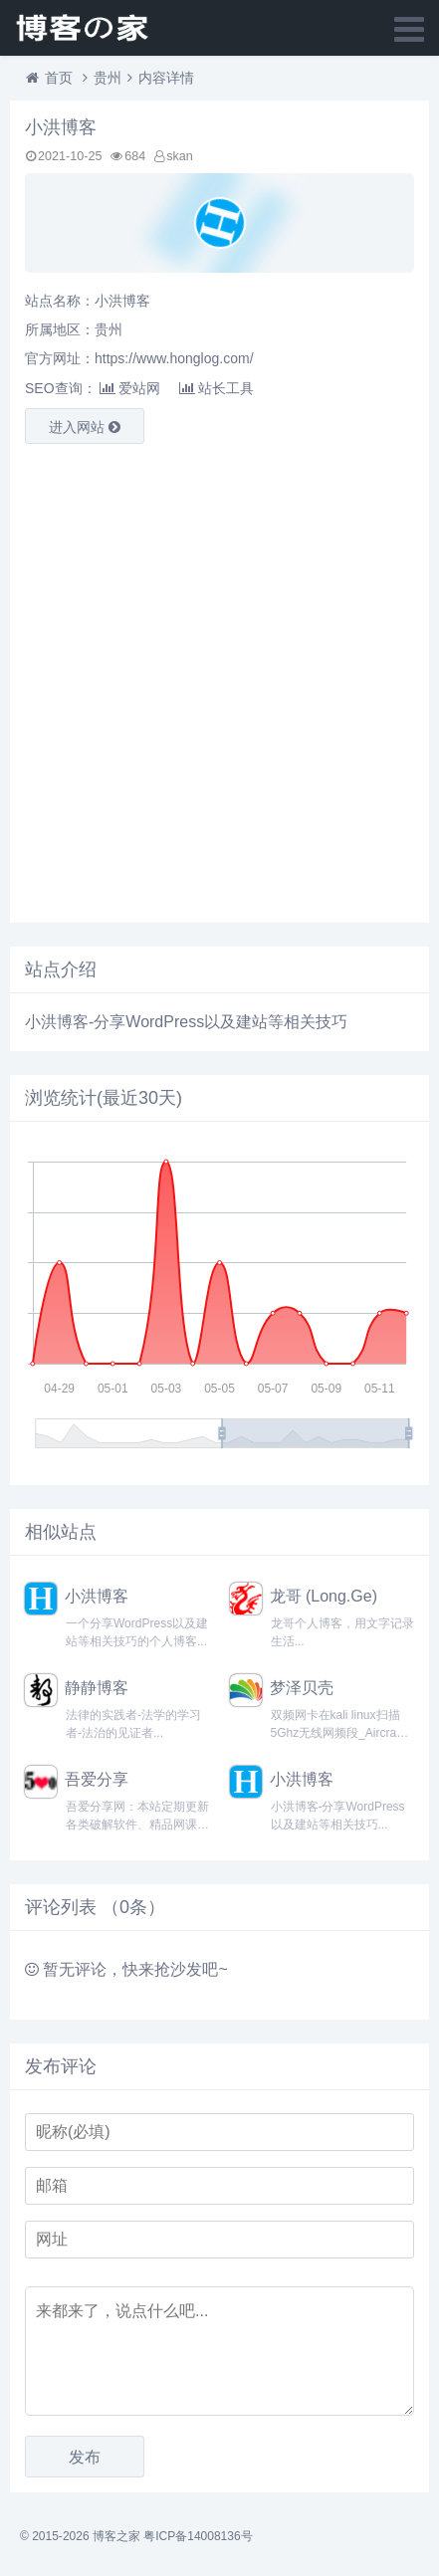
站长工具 (216, 388)
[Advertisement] (219, 678)
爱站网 (130, 388)
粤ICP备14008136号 (197, 2536)
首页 (59, 78)
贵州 (107, 78)
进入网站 (84, 427)
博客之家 (116, 2536)
